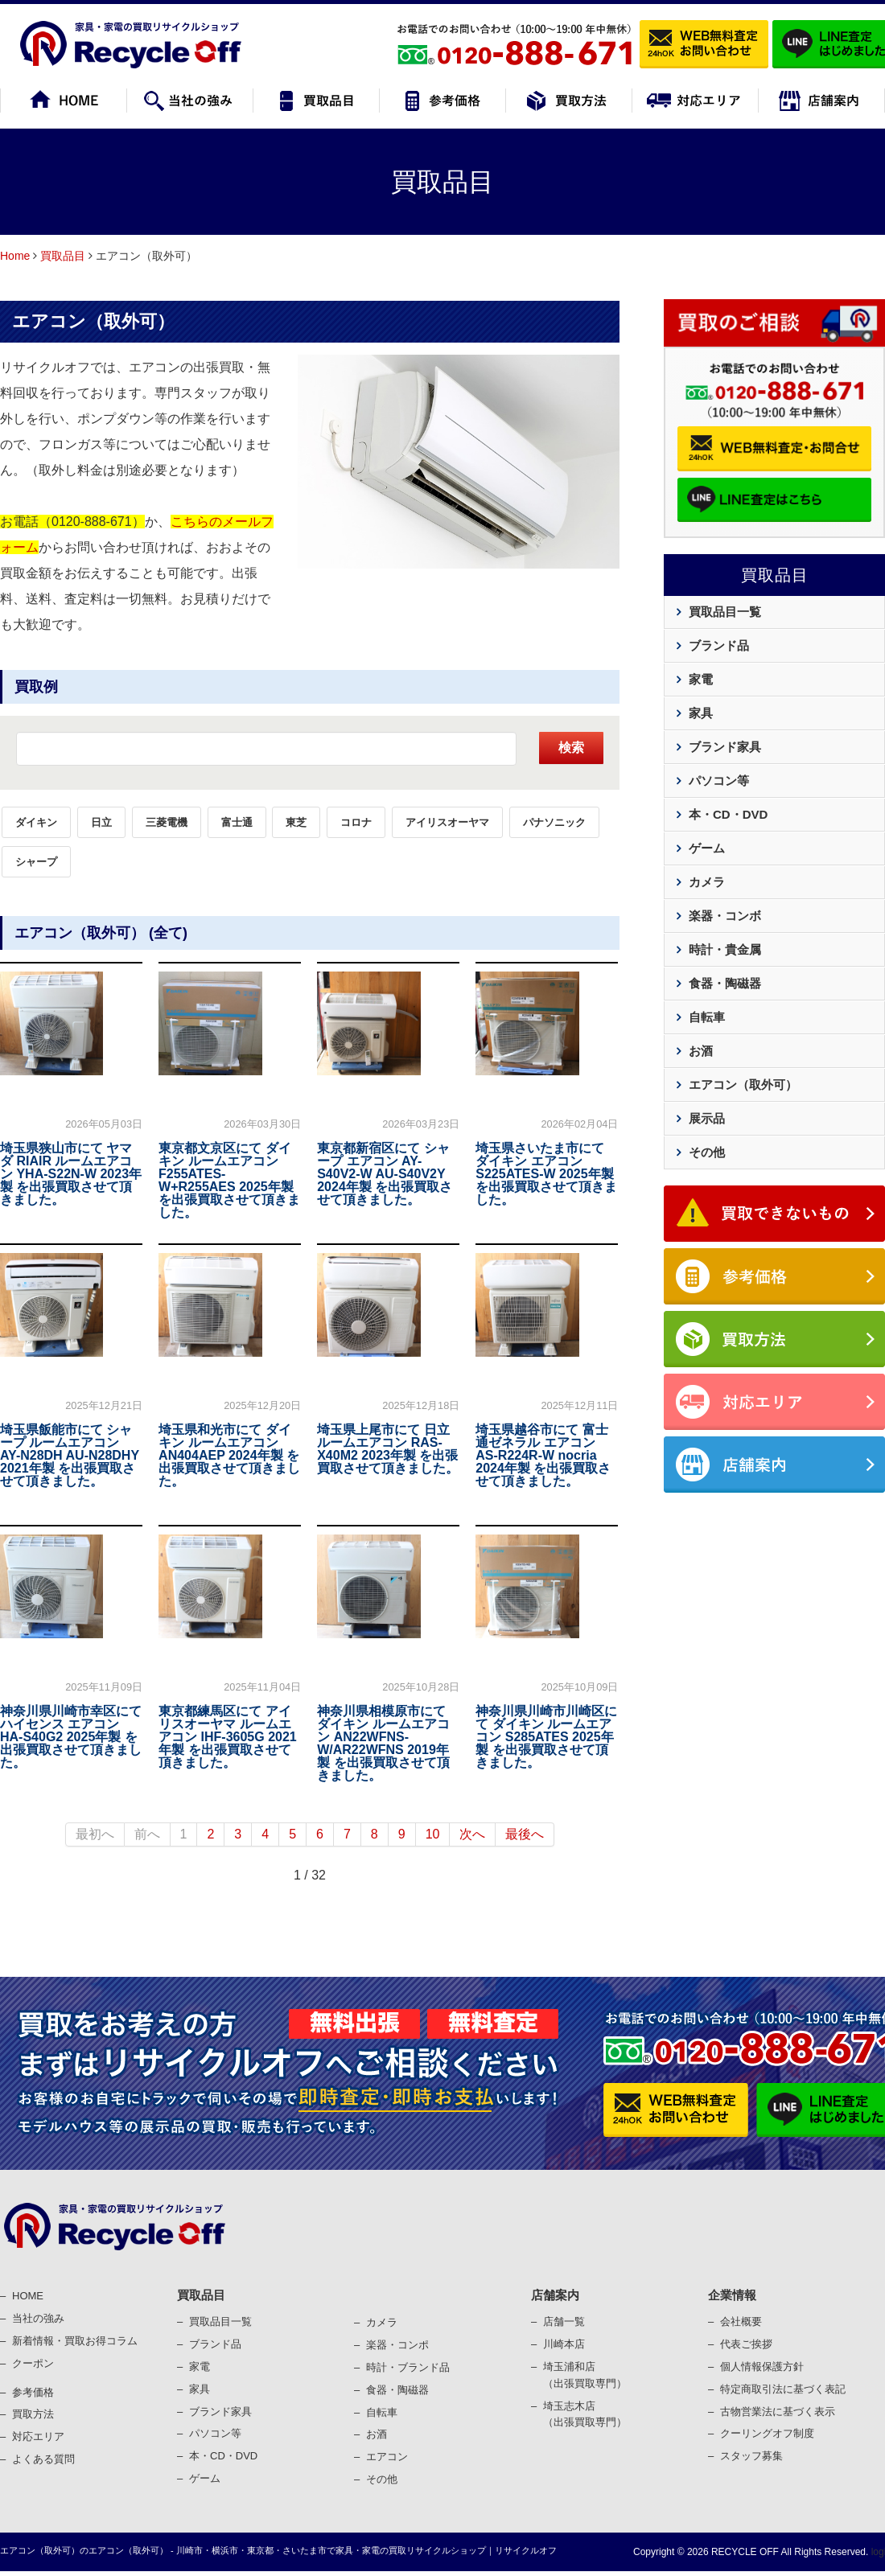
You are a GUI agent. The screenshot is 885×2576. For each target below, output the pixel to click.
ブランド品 (719, 645)
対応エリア (38, 2436)
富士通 (237, 822)
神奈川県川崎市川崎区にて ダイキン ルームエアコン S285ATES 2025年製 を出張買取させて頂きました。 (546, 1736)
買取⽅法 (33, 2414)
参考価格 (33, 2392)
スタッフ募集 (751, 2456)
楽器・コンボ (725, 915)
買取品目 (62, 255)
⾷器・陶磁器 (397, 2390)
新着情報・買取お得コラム (75, 2341)
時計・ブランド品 (408, 2367)
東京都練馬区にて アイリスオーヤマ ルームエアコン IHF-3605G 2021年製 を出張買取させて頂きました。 (227, 1736)
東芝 (296, 822)
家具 (701, 713)
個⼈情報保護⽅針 (762, 2366)
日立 (101, 822)
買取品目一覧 (725, 611)
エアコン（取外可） (93, 321)
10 (433, 1834)
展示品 (707, 1118)
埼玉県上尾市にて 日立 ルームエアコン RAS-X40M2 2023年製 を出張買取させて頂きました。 (388, 1449)
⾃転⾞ (381, 2412)
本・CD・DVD (728, 814)
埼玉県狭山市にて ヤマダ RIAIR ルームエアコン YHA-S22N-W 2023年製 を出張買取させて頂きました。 (71, 1173)
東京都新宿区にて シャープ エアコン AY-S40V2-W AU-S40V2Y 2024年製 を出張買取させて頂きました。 (384, 1173)
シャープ (36, 862)
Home (15, 255)
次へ (472, 1834)
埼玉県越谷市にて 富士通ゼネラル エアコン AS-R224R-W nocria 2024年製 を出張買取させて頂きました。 (543, 1455)
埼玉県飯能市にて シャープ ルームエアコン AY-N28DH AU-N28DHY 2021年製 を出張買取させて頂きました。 (69, 1455)
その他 (707, 1152)
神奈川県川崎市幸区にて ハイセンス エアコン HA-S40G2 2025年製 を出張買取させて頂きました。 (71, 1736)
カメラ (707, 882)
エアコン (387, 2457)
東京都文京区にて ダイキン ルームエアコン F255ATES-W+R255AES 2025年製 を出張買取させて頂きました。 (229, 1180)
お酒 (701, 1051)
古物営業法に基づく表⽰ (777, 2411)
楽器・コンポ (397, 2345)
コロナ (356, 822)
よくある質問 (43, 2459)
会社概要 (741, 2321)
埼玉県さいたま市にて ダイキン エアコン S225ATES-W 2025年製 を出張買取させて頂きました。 (546, 1173)
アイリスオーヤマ (447, 822)
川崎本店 (564, 2344)
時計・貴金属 (725, 949)
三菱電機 (166, 822)
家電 (701, 679)
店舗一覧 (564, 2321)
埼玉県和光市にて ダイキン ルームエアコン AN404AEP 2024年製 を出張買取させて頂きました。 (229, 1455)
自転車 (707, 1017)
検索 (571, 747)
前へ (147, 1834)
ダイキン (36, 822)
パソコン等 (719, 780)
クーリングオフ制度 (767, 2433)
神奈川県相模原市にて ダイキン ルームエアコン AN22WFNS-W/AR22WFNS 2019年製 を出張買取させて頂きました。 (383, 1743)
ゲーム (707, 848)
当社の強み (38, 2318)
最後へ (524, 1834)
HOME (27, 2296)
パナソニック (554, 822)
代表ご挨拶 (746, 2344)
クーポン (33, 2363)
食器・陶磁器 (725, 983)
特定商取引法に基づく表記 (783, 2389)
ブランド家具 (725, 747)
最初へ (95, 1834)
